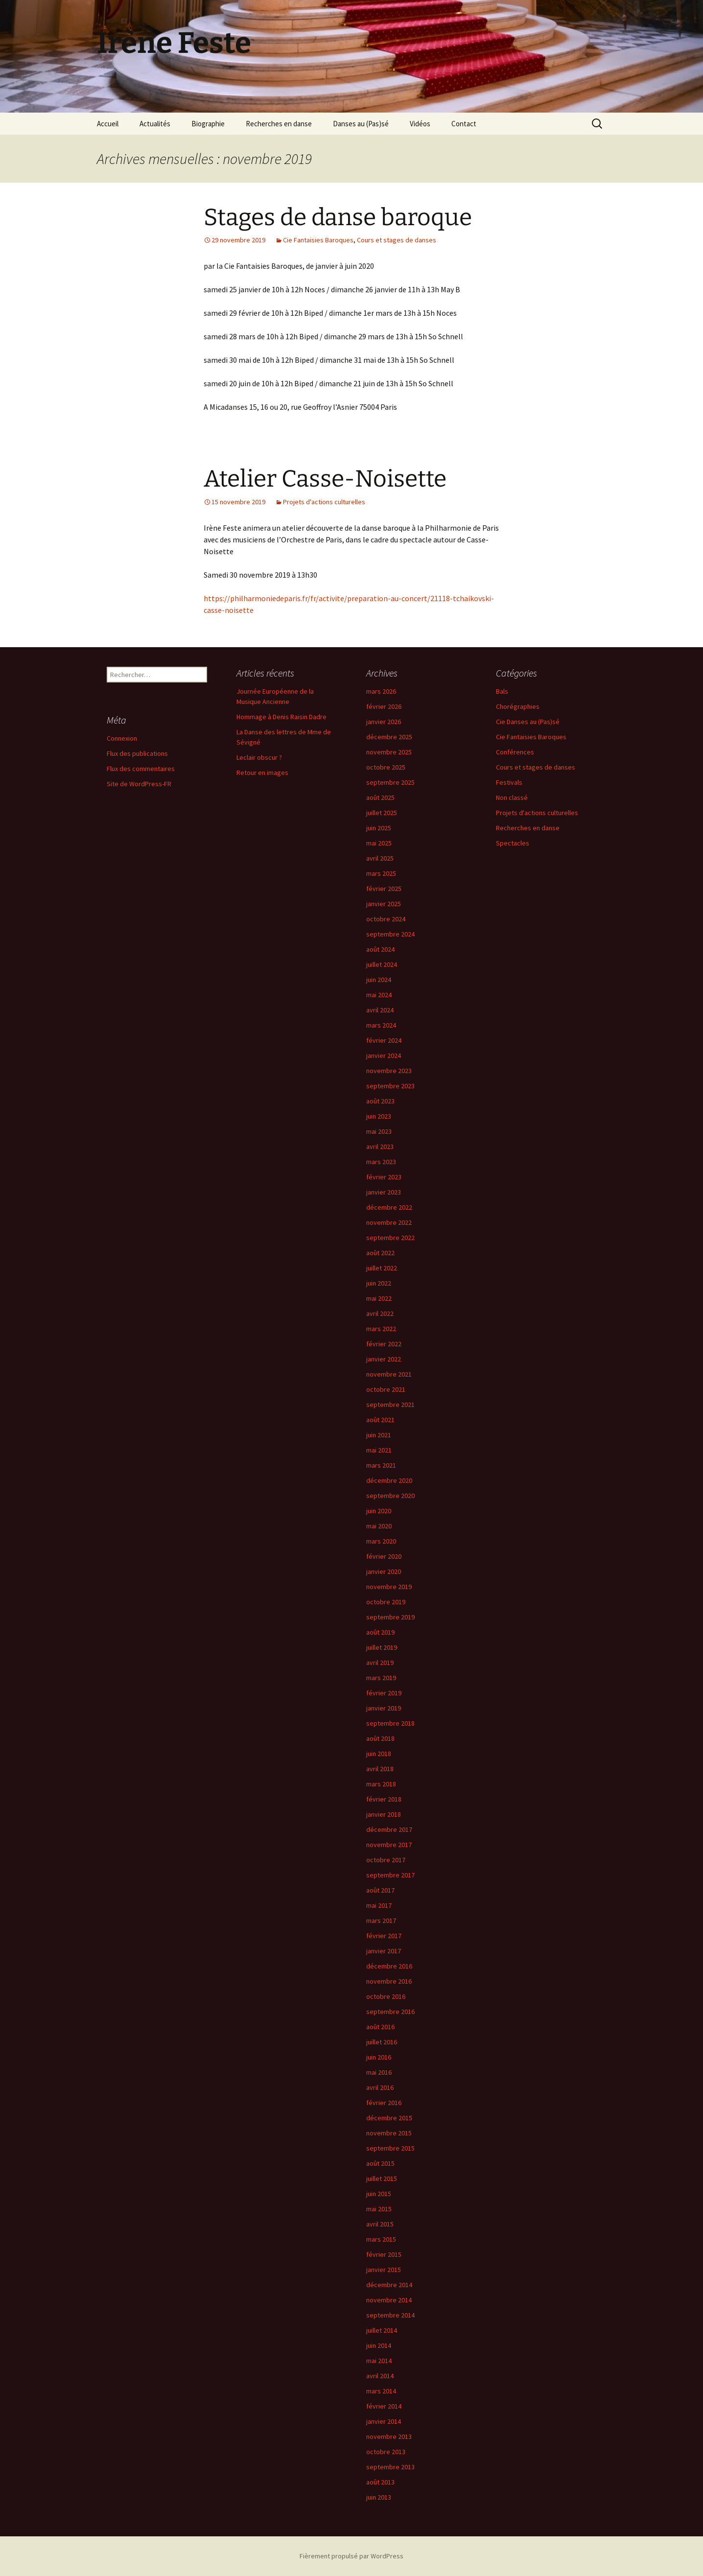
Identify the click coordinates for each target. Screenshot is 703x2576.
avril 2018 (380, 1768)
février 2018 (383, 1799)
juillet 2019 (381, 1647)
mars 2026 (381, 691)
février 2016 (383, 2102)
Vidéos (420, 123)
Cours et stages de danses (396, 239)
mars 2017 (381, 1920)
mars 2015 (381, 2239)
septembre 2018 (390, 1723)
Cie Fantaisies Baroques (318, 239)
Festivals (509, 782)
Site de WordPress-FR (139, 783)
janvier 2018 (383, 1814)
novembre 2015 (389, 2133)
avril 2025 (380, 858)
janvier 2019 (383, 1708)
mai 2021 (379, 1450)
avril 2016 (380, 2087)
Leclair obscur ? (259, 757)
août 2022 (380, 1252)
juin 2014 (378, 2345)
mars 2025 (381, 873)
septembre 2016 (390, 2011)
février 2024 (383, 1040)
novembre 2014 (389, 2299)
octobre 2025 (385, 767)
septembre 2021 (390, 1404)
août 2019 (380, 1632)
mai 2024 (379, 994)
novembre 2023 (389, 1070)
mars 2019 (381, 1677)
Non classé (512, 797)
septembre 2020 (390, 1495)
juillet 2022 (381, 1268)
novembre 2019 (389, 1586)
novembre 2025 (389, 752)
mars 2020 (381, 1541)
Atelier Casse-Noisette (325, 479)
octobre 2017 (385, 1859)
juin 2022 (378, 1283)
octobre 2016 (385, 1996)
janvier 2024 (383, 1055)
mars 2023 (381, 1161)
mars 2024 (381, 1025)
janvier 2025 (383, 903)
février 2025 (383, 888)
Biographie (208, 123)
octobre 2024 (385, 918)
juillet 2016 (381, 2041)
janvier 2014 (383, 2421)
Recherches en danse (279, 123)
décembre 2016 (389, 1966)
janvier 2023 (383, 1192)
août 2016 (380, 2026)
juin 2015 (378, 2193)
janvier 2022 (383, 1359)
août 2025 (380, 797)
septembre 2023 (390, 1085)
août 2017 (380, 1890)
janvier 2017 (383, 1950)
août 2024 (380, 949)
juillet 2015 (381, 2178)
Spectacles (512, 843)
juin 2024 (378, 979)
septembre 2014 (390, 2315)
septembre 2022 (390, 1237)
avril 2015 (380, 2224)
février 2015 (383, 2254)
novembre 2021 (389, 1374)
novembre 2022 (389, 1222)
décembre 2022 (389, 1207)
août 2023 (380, 1101)
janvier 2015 (383, 2269)
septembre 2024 (390, 934)
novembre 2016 (389, 1981)
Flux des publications (137, 753)
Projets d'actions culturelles (324, 501)
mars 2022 (381, 1328)
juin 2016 (378, 2057)
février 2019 (383, 1692)
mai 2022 (379, 1298)
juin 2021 (378, 1434)
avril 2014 (380, 2375)
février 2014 (383, 2406)
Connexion (122, 738)
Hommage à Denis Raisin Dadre (281, 716)
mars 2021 (381, 1465)
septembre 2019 (390, 1617)
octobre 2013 (385, 2451)
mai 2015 (379, 2208)
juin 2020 (378, 1510)
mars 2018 (381, 1784)
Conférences (515, 752)
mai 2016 (379, 2072)
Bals (502, 691)
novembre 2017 (389, 1844)
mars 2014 (381, 2391)
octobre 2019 (385, 1601)
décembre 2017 (389, 1829)
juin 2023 (378, 1116)
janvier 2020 (383, 1571)
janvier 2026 (383, 721)
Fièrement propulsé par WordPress (351, 2556)
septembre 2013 (390, 2466)
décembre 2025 (389, 736)
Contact (463, 123)
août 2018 (380, 1738)
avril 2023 (380, 1146)
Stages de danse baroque (338, 217)
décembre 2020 (389, 1480)
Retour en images (262, 772)
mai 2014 (379, 2360)
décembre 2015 (389, 2117)
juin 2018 (378, 1753)
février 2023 (383, 1176)
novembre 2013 (389, 2436)
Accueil (107, 123)
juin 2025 (378, 827)
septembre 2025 (390, 782)
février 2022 (383, 1343)
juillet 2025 (381, 812)
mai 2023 (379, 1131)
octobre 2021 (385, 1389)
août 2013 (380, 2482)
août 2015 (380, 2163)
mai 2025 (379, 843)
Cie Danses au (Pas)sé (528, 721)
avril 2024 (380, 1010)
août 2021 (380, 1419)
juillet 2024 (381, 964)
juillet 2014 (381, 2330)
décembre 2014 (389, 2284)
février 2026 (383, 706)
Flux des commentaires (141, 768)
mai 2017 (379, 1905)
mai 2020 (379, 1526)
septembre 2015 (390, 2148)
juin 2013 (378, 2497)
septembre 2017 (390, 1875)
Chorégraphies (517, 706)
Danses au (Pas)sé (361, 123)
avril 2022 (380, 1313)
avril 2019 (380, 1662)
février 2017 (383, 1935)
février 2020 (383, 1556)
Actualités (155, 123)
